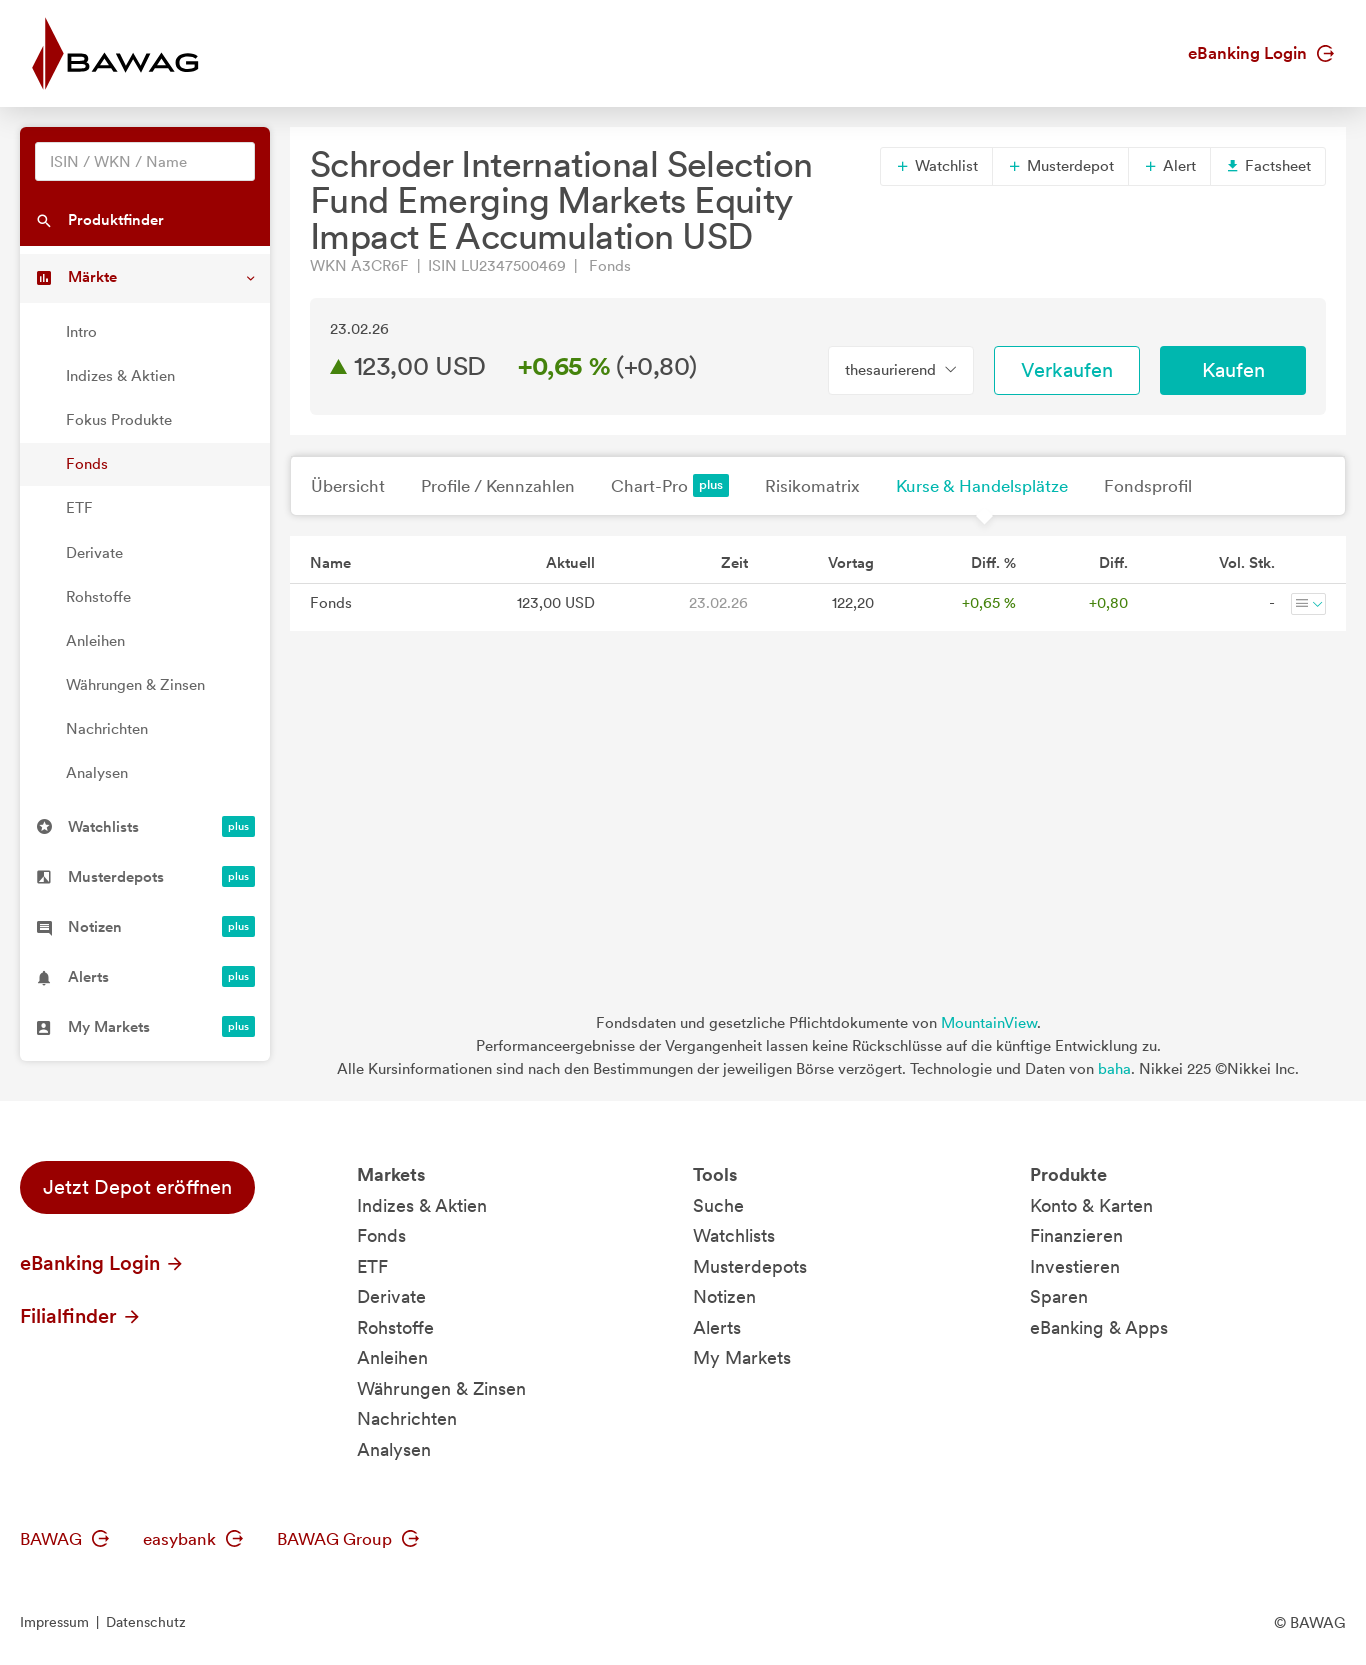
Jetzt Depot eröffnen (137, 1187)
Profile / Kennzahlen (498, 486)
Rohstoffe (98, 597)
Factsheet (1268, 166)
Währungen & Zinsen (135, 685)
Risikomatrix (812, 486)
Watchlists (734, 1235)
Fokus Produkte (119, 420)
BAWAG (64, 1539)
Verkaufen (1067, 370)
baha (1114, 1069)
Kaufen (1233, 370)
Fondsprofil (1148, 486)
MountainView (989, 1023)
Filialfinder (81, 1316)
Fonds (87, 464)
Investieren (1075, 1266)
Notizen (724, 1296)
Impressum (54, 1622)
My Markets (742, 1357)
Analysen (97, 773)
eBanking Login (1261, 53)
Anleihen (95, 641)
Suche (718, 1205)
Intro (81, 332)
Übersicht (348, 486)
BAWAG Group (348, 1539)
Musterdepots (750, 1266)
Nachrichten (107, 729)
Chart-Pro (670, 485)
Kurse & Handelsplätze (982, 486)
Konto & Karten (1091, 1205)
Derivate (94, 553)
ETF (79, 508)
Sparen (1059, 1296)
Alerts (717, 1327)
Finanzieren (1076, 1235)
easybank (193, 1539)
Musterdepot (1060, 166)
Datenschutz (146, 1622)
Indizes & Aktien (120, 376)
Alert (1169, 166)
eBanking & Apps (1099, 1327)
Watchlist (936, 166)
